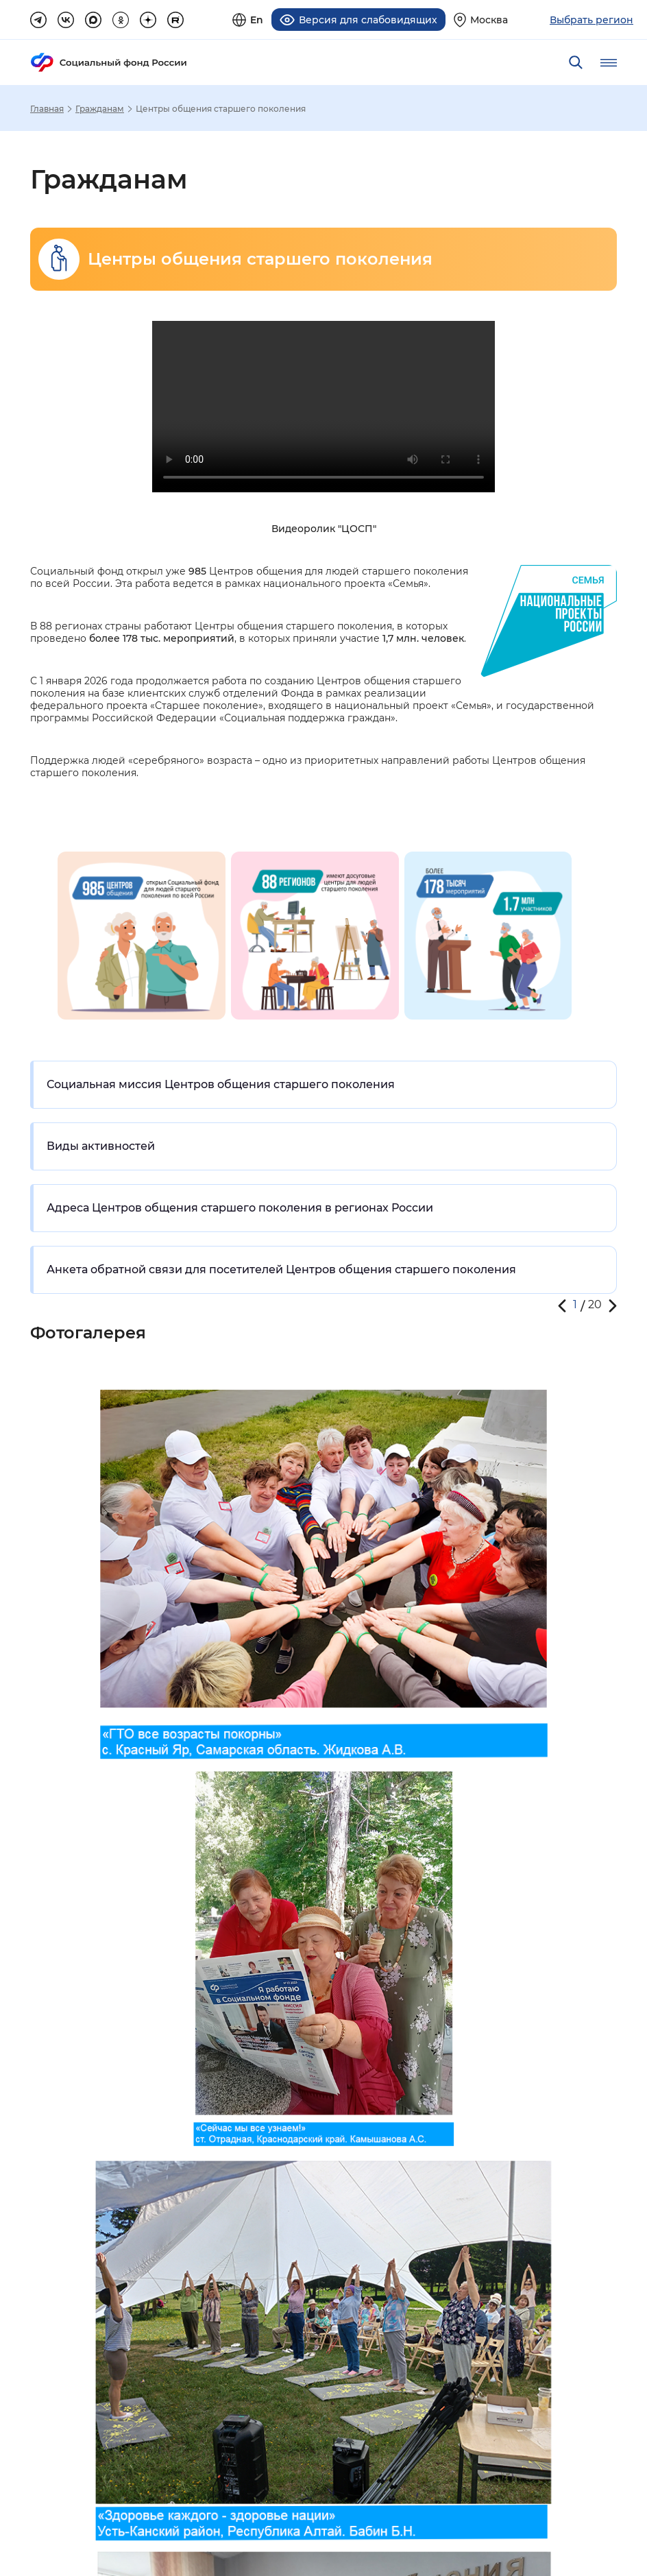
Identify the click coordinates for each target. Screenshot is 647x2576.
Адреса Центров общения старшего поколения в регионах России (240, 1207)
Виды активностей (101, 1145)
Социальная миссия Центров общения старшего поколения (221, 1083)
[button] (562, 1305)
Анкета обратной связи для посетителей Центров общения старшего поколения (281, 1268)
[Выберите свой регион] (481, 19)
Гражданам (99, 108)
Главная (47, 108)
